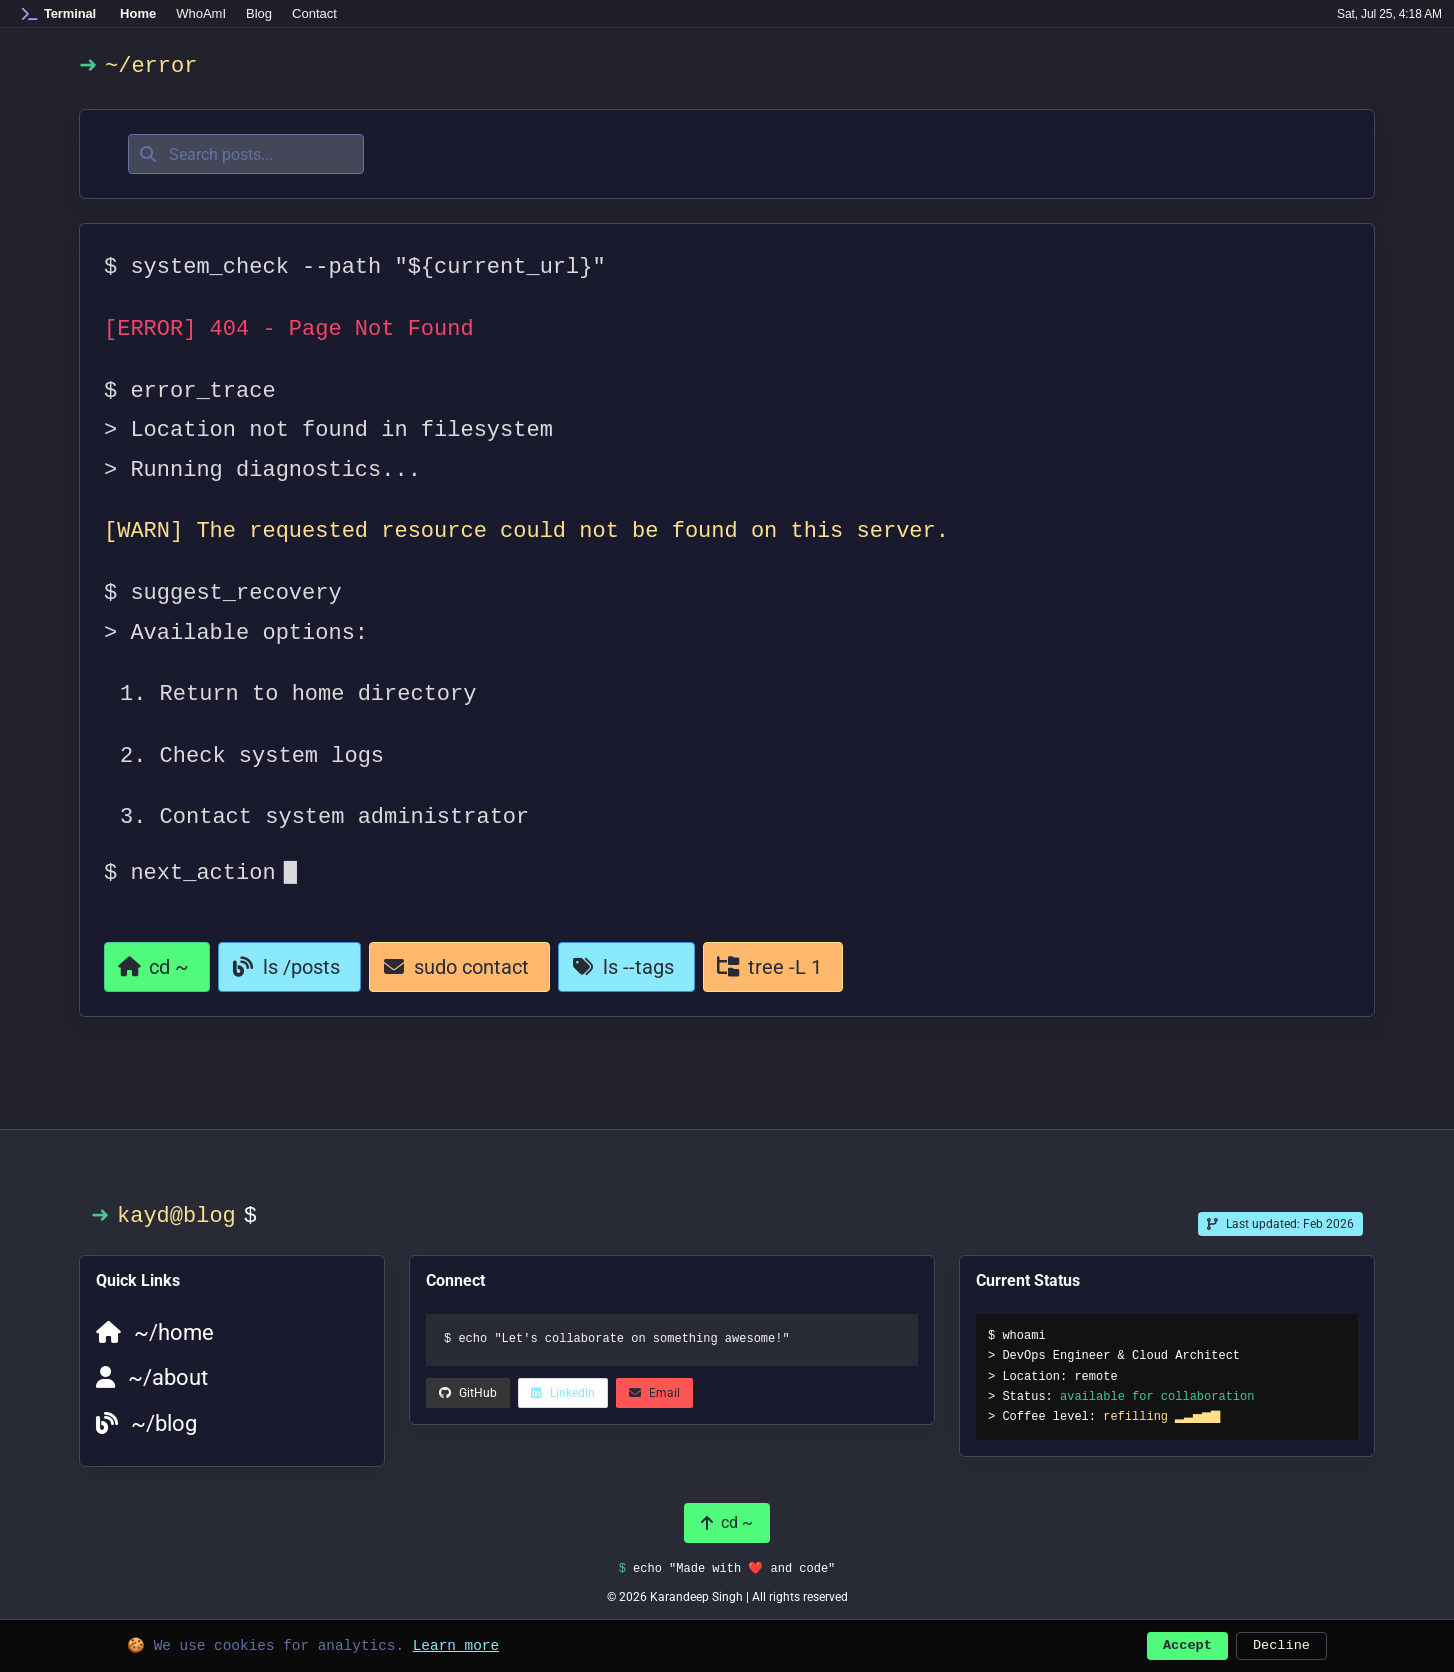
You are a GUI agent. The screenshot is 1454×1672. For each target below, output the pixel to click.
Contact (314, 13)
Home (138, 13)
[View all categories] (773, 967)
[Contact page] (459, 967)
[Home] (59, 14)
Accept (1187, 1643)
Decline (1281, 1643)
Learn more (456, 1643)
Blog (259, 13)
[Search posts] (246, 154)
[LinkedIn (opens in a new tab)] (468, 1393)
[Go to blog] (289, 967)
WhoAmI (201, 13)
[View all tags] (626, 967)
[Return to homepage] (157, 967)
